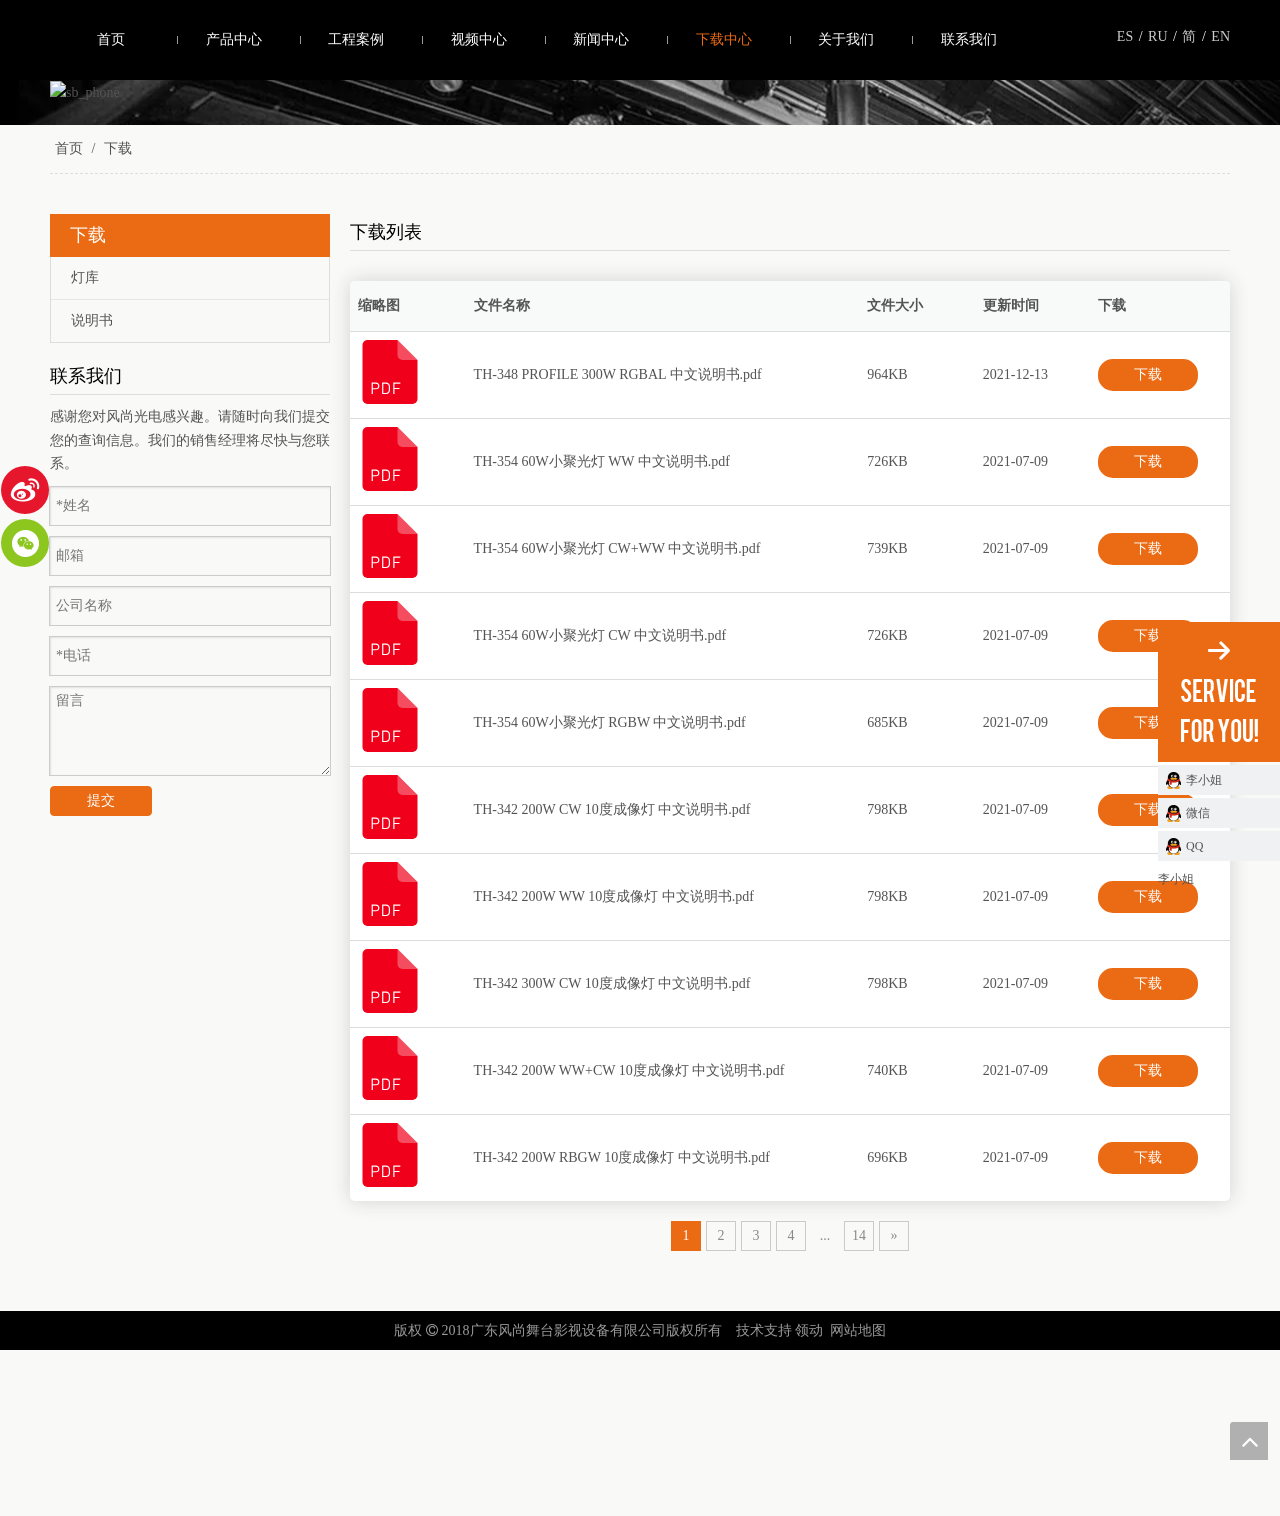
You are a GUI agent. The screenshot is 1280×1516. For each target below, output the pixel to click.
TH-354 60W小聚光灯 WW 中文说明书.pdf (602, 626)
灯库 (85, 442)
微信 (1198, 813)
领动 (809, 1495)
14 (859, 1400)
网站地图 (858, 1495)
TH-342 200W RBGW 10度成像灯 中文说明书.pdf (622, 1322)
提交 (101, 966)
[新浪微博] (25, 490)
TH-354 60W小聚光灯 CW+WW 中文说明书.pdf (617, 713)
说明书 (92, 485)
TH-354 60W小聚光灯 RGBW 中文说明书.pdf (610, 887)
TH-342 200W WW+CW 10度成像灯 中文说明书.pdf (629, 1235)
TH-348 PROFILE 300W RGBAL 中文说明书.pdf (618, 539)
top (1249, 1441)
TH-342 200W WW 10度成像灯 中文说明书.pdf (614, 1061)
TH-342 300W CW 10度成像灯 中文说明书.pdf (612, 1148)
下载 (1148, 539)
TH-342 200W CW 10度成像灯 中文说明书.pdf (612, 974)
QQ (1194, 846)
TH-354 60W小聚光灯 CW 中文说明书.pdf (600, 800)
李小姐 (1204, 780)
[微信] (25, 543)
